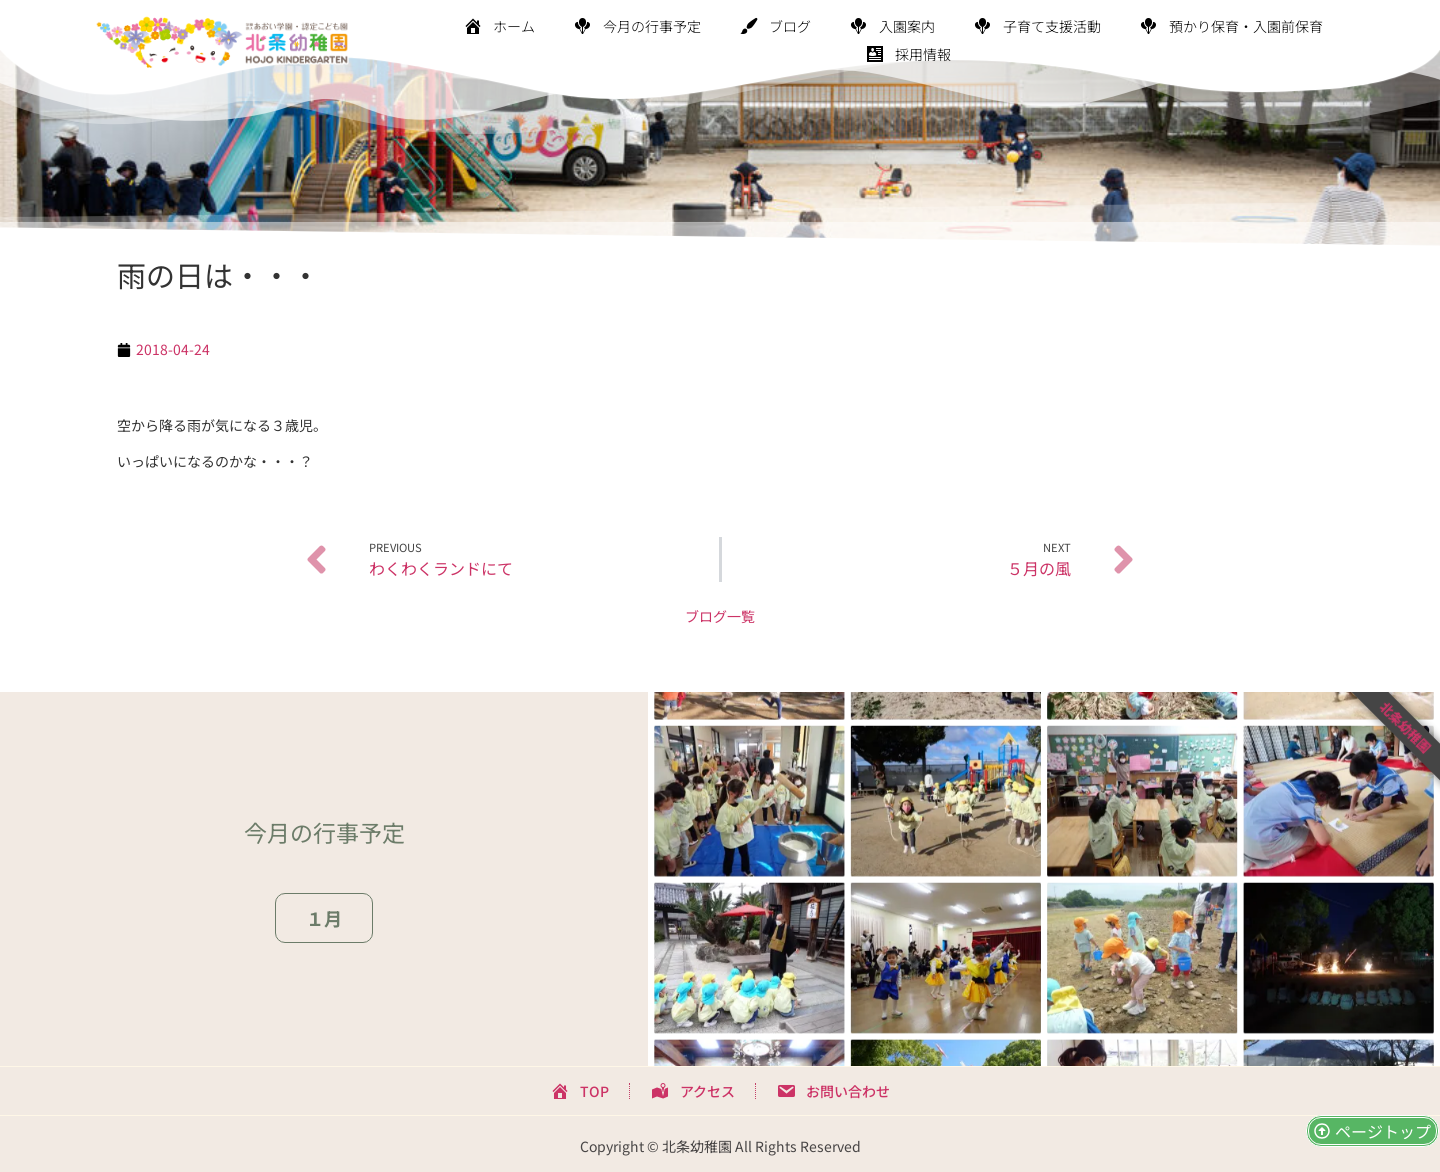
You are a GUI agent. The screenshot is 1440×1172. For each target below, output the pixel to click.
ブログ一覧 (720, 616)
